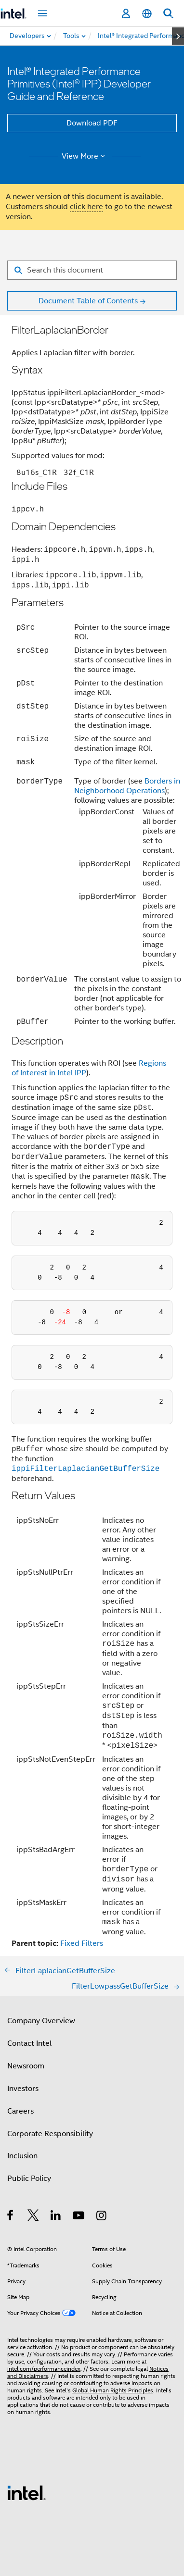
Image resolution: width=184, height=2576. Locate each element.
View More (85, 156)
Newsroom (25, 2066)
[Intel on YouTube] (79, 2217)
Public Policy (29, 2178)
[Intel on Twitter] (33, 2217)
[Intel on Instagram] (101, 2217)
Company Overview (41, 2021)
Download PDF (92, 123)
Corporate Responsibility (50, 2134)
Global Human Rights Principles (112, 2390)
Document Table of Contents (88, 301)
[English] (147, 13)
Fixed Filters (81, 1943)
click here (86, 207)
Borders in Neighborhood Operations (127, 786)
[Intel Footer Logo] (26, 2492)
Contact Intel (29, 2043)
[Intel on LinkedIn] (56, 2217)
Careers (20, 2111)
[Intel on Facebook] (10, 2217)
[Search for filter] (92, 270)
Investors (23, 2088)
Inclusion (22, 2156)
